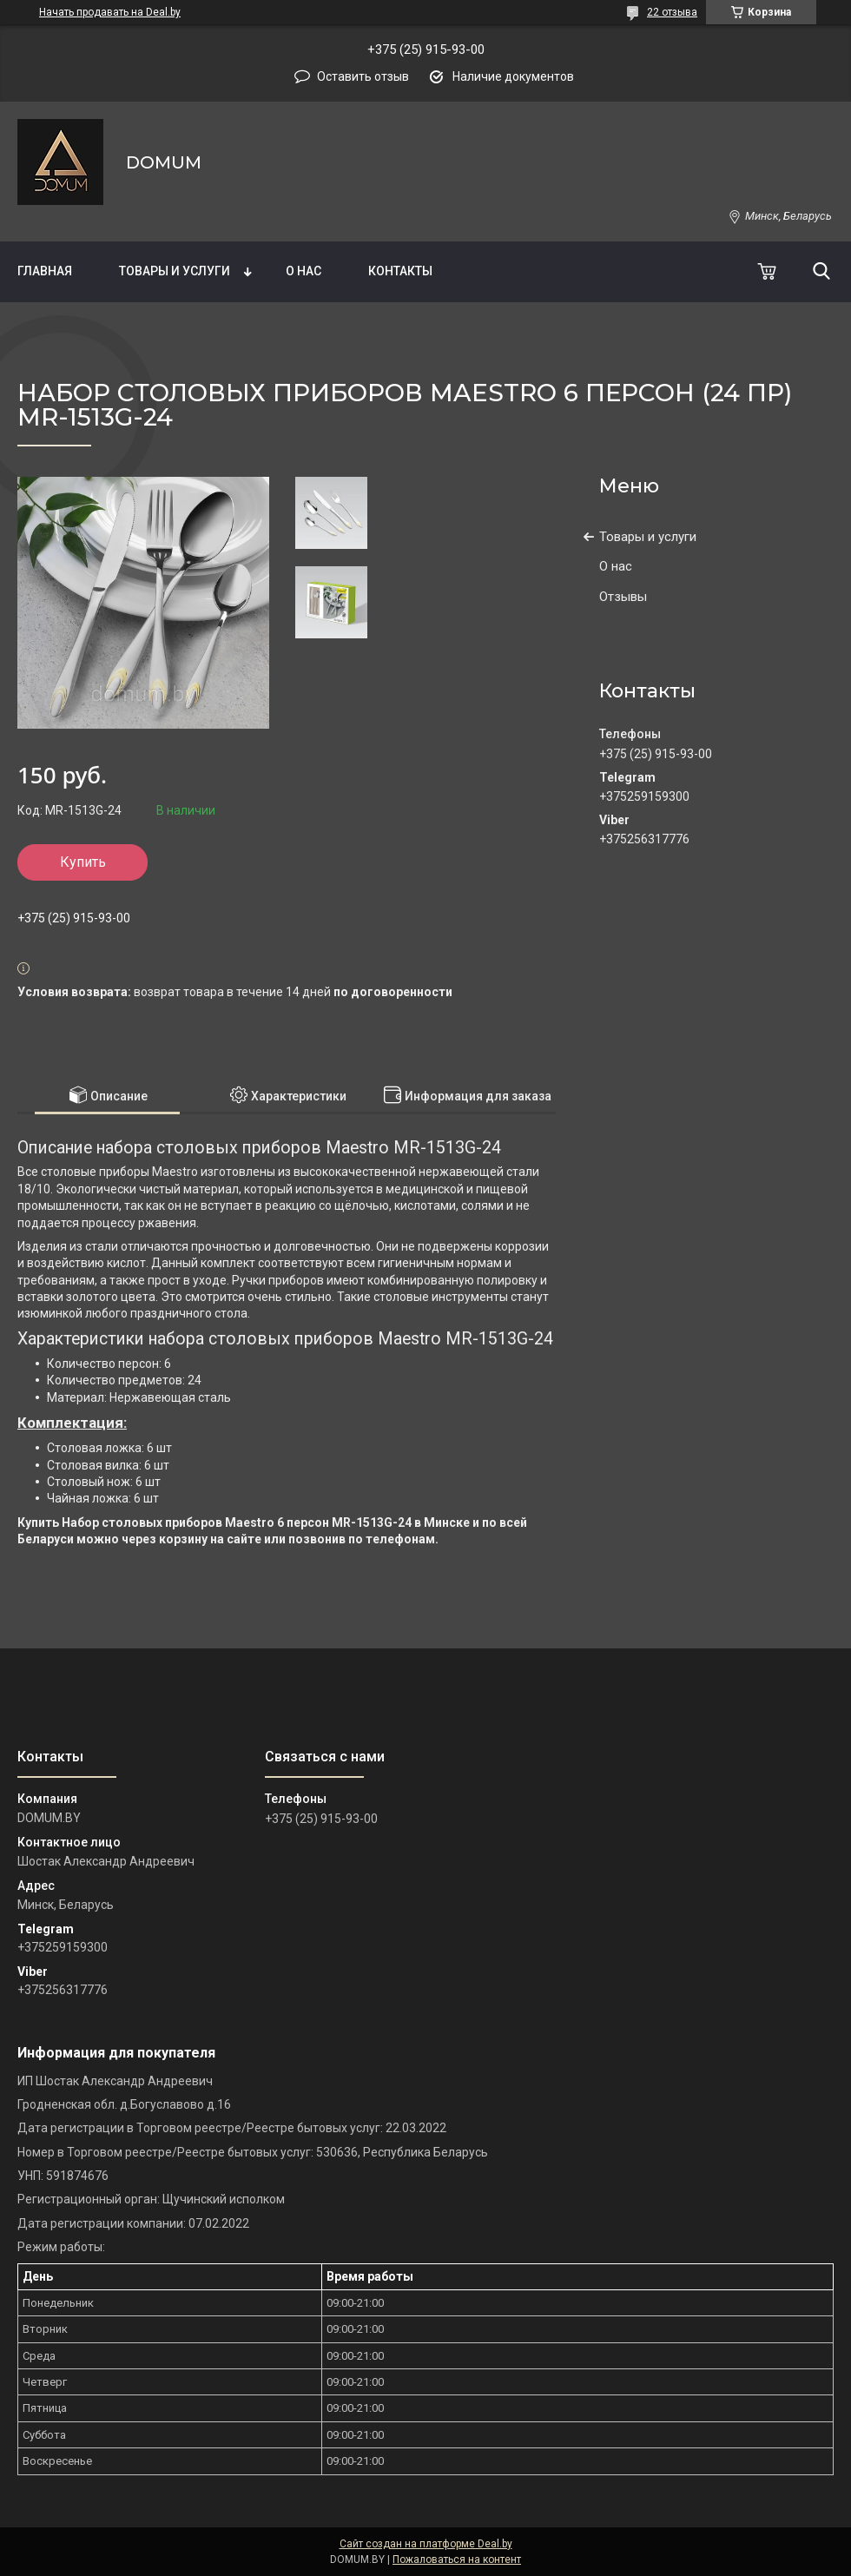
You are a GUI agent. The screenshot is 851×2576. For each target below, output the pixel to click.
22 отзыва (672, 12)
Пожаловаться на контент (457, 2559)
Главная (44, 271)
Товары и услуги (174, 271)
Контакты (400, 271)
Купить (83, 862)
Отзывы (623, 596)
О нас (303, 271)
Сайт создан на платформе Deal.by (426, 2544)
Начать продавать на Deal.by (110, 12)
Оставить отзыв (363, 76)
